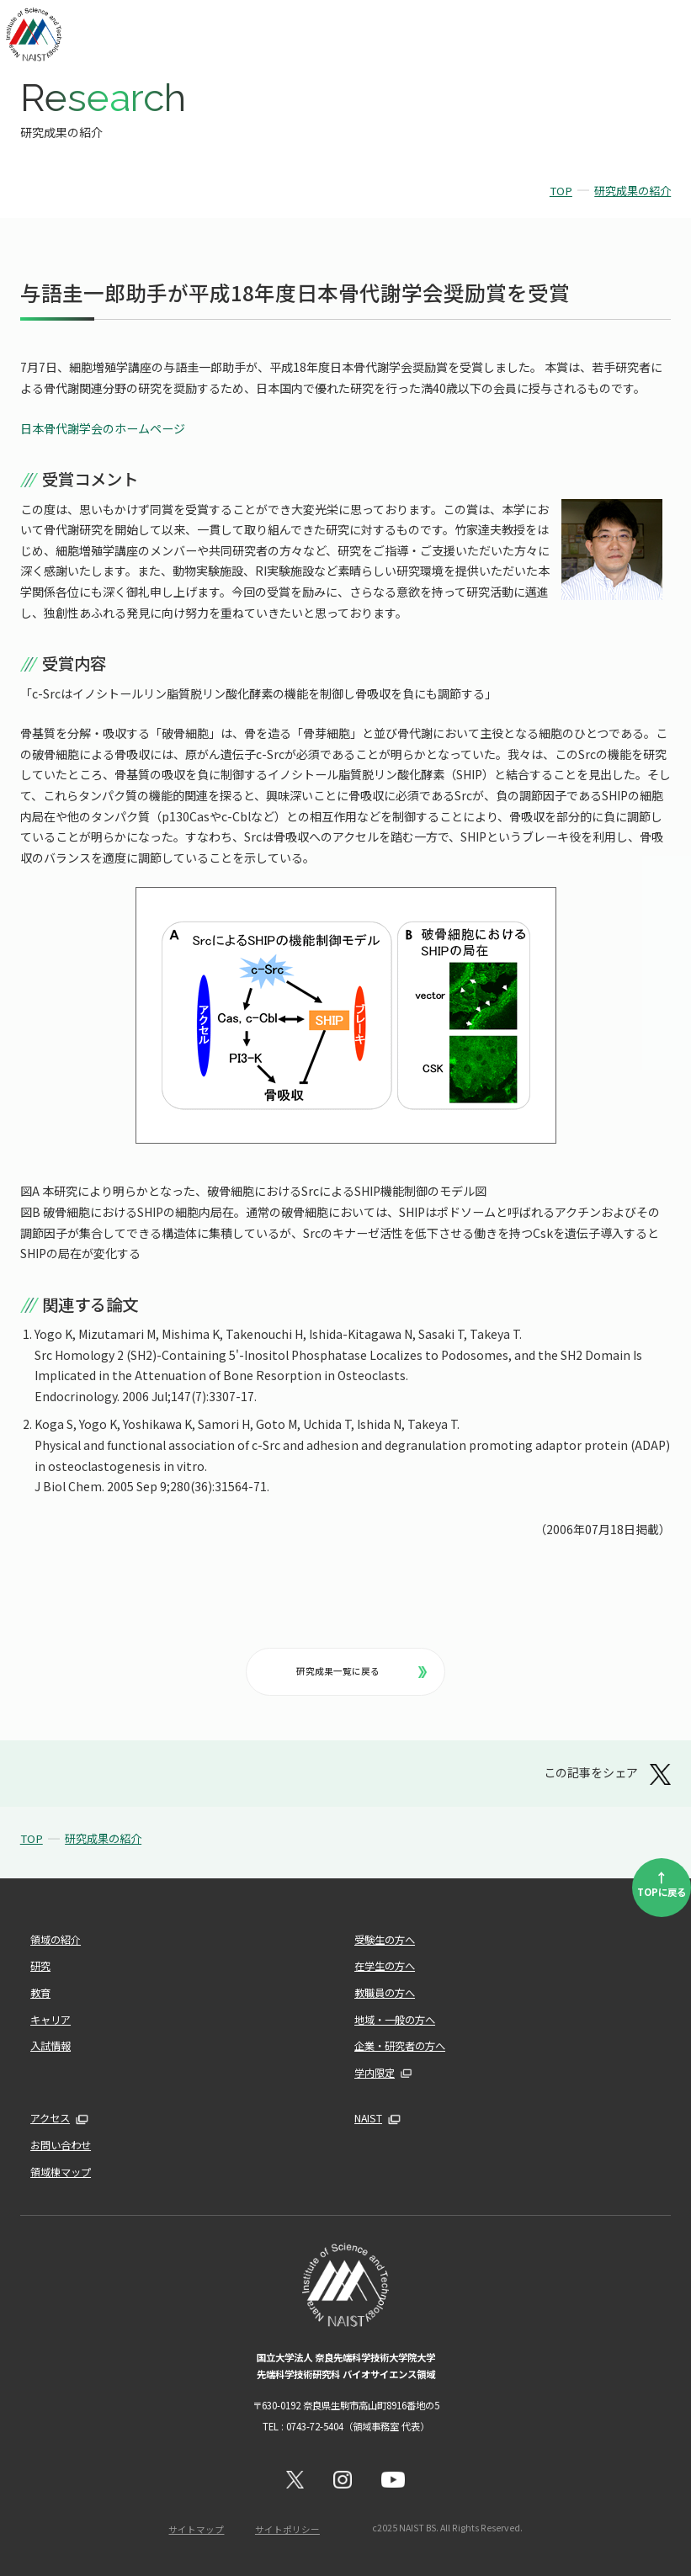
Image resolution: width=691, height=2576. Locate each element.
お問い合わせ (60, 2145)
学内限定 (374, 2072)
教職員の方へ (384, 1992)
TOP (561, 191)
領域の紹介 (55, 1939)
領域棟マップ (60, 2172)
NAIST (368, 2118)
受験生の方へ (384, 1939)
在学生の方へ (384, 1965)
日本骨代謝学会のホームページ (102, 428)
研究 (40, 1965)
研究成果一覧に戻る (361, 1671)
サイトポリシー (287, 2529)
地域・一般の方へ (394, 2019)
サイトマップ (196, 2529)
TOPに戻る (661, 1882)
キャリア (50, 2019)
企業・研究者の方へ (399, 2045)
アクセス (50, 2118)
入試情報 (50, 2045)
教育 (40, 1992)
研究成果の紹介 (632, 191)
